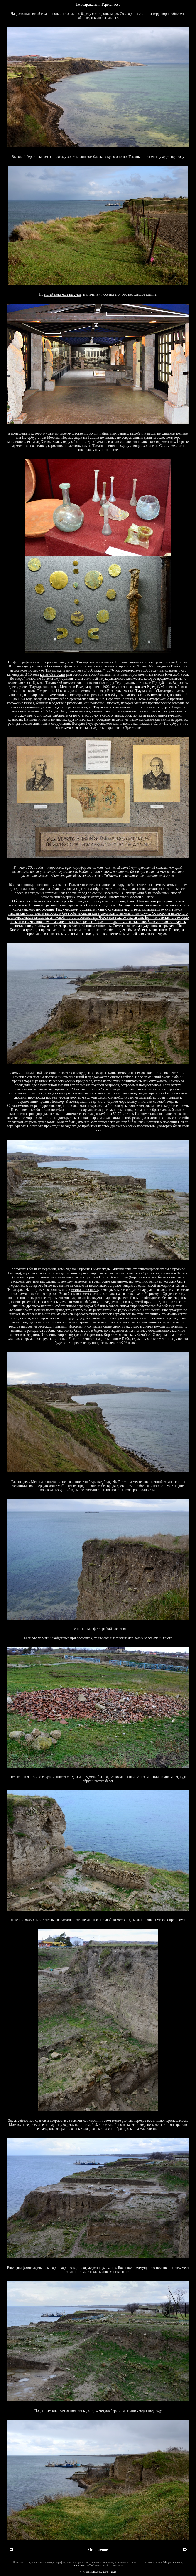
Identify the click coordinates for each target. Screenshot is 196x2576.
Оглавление (98, 2549)
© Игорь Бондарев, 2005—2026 (98, 2571)
